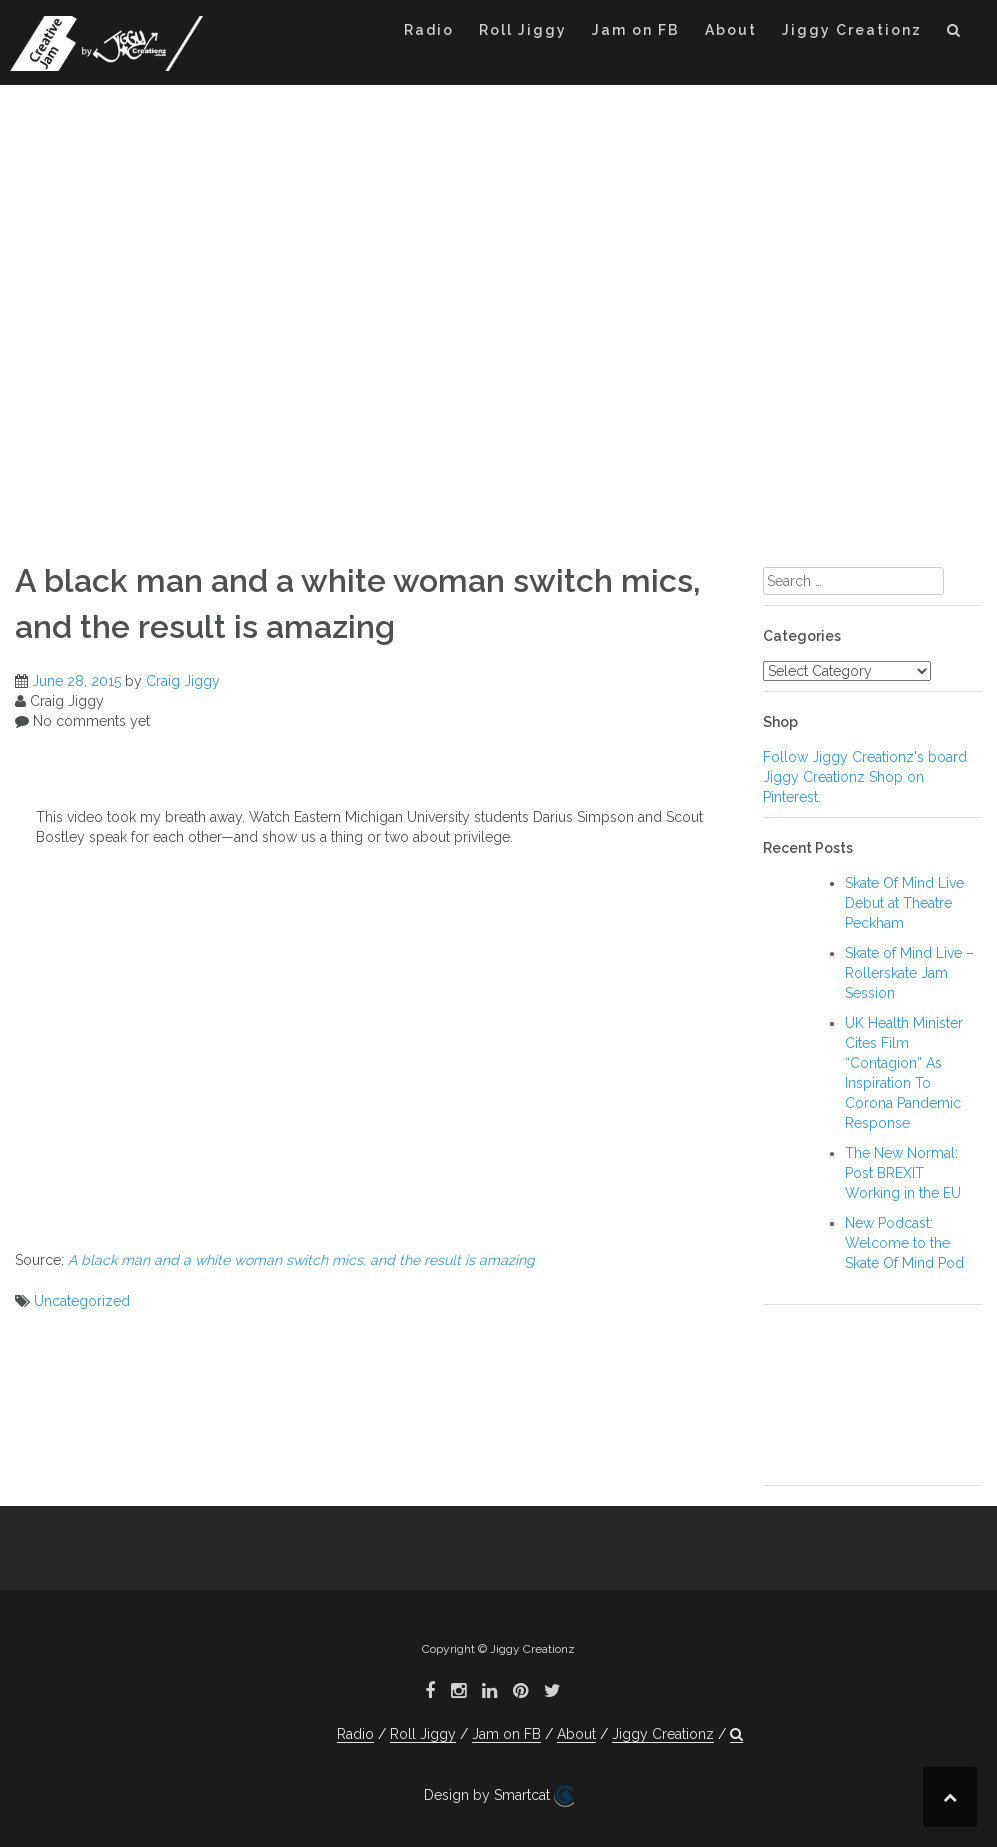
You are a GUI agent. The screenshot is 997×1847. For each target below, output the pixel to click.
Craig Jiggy (183, 681)
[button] (954, 33)
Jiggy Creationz (852, 30)
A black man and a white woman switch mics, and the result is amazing (301, 1260)
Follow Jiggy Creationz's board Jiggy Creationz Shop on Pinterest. (865, 777)
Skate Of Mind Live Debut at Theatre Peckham (904, 903)
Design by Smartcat (499, 1796)
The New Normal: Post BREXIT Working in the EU (903, 1173)
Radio (429, 30)
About (731, 30)
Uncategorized (82, 1301)
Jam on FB (636, 30)
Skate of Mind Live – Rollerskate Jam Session (909, 973)
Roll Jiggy (523, 30)
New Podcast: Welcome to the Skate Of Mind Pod (904, 1243)
